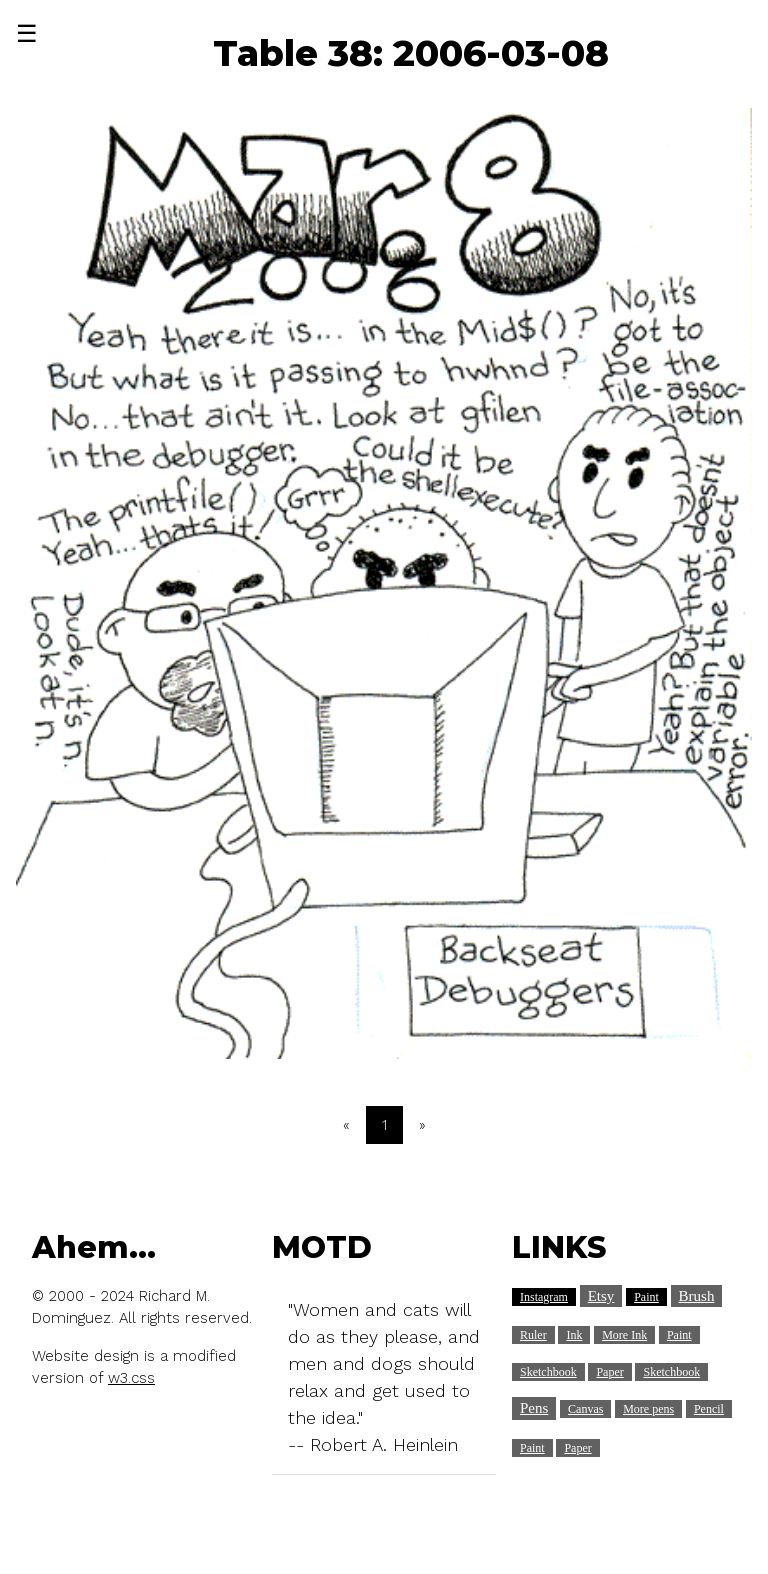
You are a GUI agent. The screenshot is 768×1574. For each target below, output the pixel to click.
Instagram (544, 1297)
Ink (574, 1335)
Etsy (601, 1296)
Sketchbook (548, 1372)
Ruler (533, 1335)
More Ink (624, 1335)
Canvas (585, 1409)
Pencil (709, 1409)
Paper (609, 1372)
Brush (697, 1296)
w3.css (131, 1378)
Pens (534, 1408)
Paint (646, 1297)
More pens (648, 1409)
